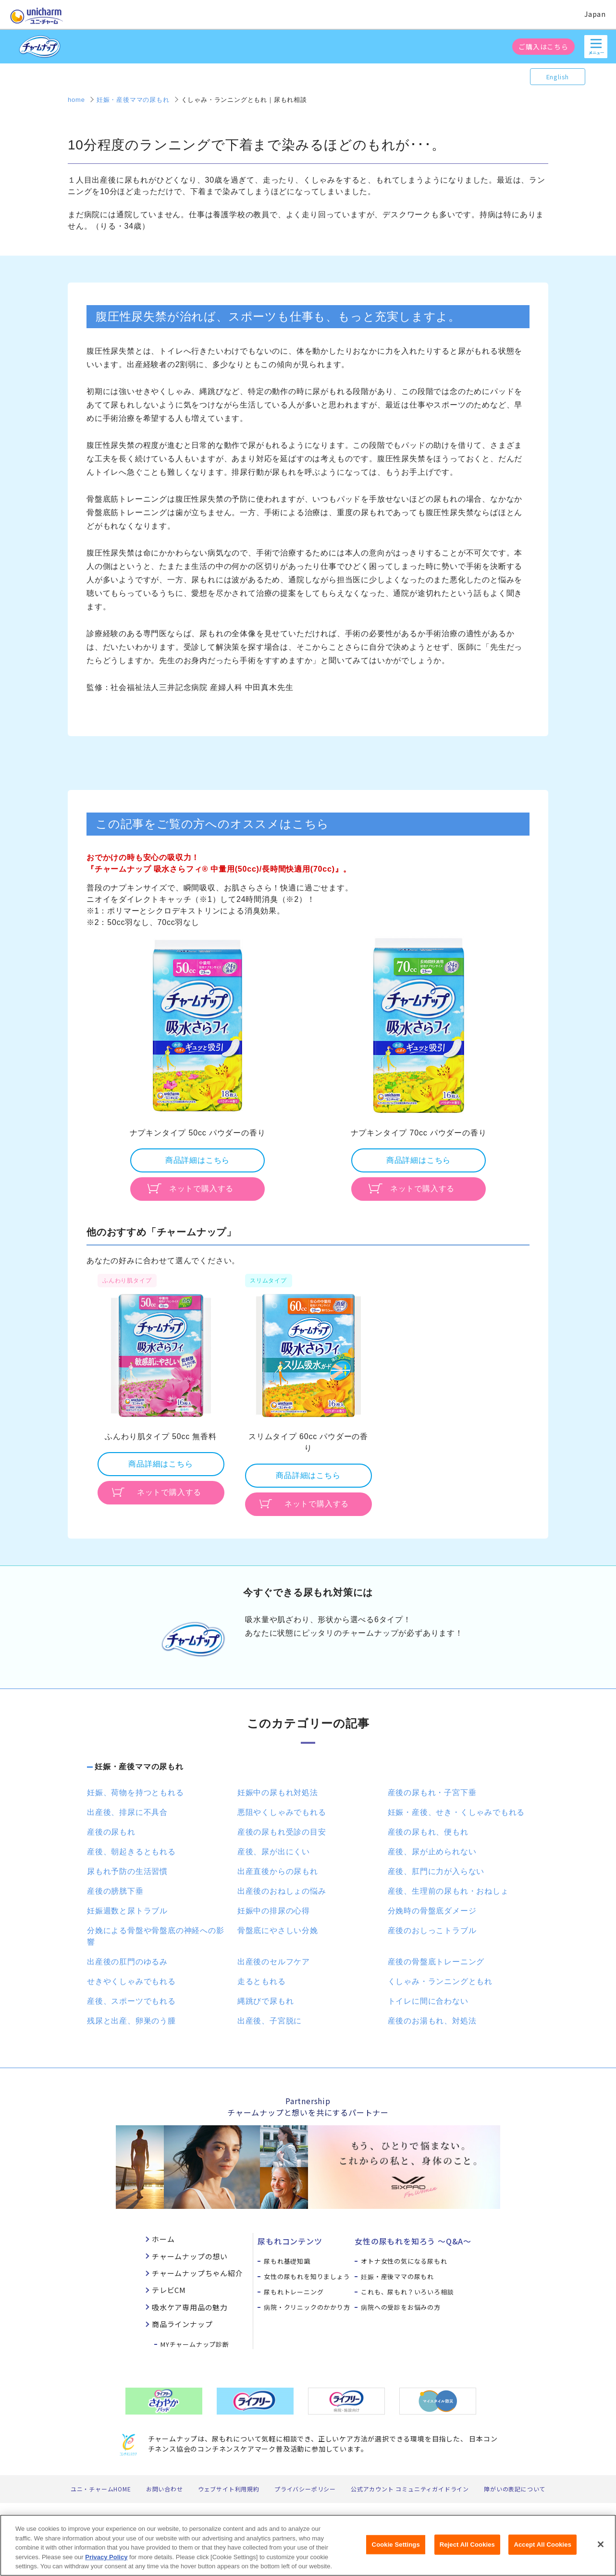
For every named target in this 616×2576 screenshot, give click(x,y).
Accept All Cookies (542, 2545)
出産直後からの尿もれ (277, 1871)
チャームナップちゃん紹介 (197, 2273)
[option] (197, 1068)
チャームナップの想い (190, 2256)
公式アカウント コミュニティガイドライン (410, 2489)
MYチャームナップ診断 (194, 2344)
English (557, 76)
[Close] (600, 2544)
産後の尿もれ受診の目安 (281, 1832)
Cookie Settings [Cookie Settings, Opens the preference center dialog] (396, 2545)
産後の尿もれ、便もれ (428, 1832)
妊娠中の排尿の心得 (273, 1911)
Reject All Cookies (467, 2545)
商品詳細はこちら (197, 1160)
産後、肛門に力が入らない (436, 1871)
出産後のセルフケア (273, 1962)
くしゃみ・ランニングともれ (440, 1981)
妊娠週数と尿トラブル (127, 1911)
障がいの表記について (514, 2489)
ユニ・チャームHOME (101, 2489)
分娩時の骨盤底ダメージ (432, 1911)
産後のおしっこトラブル (432, 1930)
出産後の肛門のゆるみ (127, 1962)
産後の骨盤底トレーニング (436, 1962)
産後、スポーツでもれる (131, 2001)
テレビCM (169, 2290)
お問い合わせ (164, 2489)
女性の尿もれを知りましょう (307, 2276)
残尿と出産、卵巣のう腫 (131, 2021)
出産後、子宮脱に (269, 2021)
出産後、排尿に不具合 (127, 1812)
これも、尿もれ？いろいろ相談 (407, 2291)
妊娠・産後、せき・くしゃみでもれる (456, 1812)
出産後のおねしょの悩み (281, 1891)
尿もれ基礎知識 (287, 2261)
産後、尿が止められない (432, 1852)
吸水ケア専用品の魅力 (190, 2307)
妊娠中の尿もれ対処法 (277, 1792)
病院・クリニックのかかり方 (307, 2307)
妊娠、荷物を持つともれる (135, 1792)
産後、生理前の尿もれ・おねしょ (448, 1891)
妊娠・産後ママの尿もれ (139, 1767)
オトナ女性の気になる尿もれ (404, 2261)
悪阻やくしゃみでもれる (281, 1812)
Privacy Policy (106, 2557)
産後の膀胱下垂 (115, 1891)
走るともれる (261, 1981)
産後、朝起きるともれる (131, 1852)
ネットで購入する (201, 1188)
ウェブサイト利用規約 (228, 2489)
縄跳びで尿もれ (265, 2001)
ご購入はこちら (543, 46)
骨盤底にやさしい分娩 (277, 1930)
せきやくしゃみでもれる (131, 1981)
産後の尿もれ (111, 1832)
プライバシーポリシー (305, 2489)
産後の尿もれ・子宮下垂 (432, 1792)
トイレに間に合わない (428, 2001)
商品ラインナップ (182, 2324)
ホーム (163, 2239)
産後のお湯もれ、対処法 (432, 2021)
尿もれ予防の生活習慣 (127, 1871)
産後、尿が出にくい (273, 1852)
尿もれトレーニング (293, 2291)
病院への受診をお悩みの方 (401, 2307)
